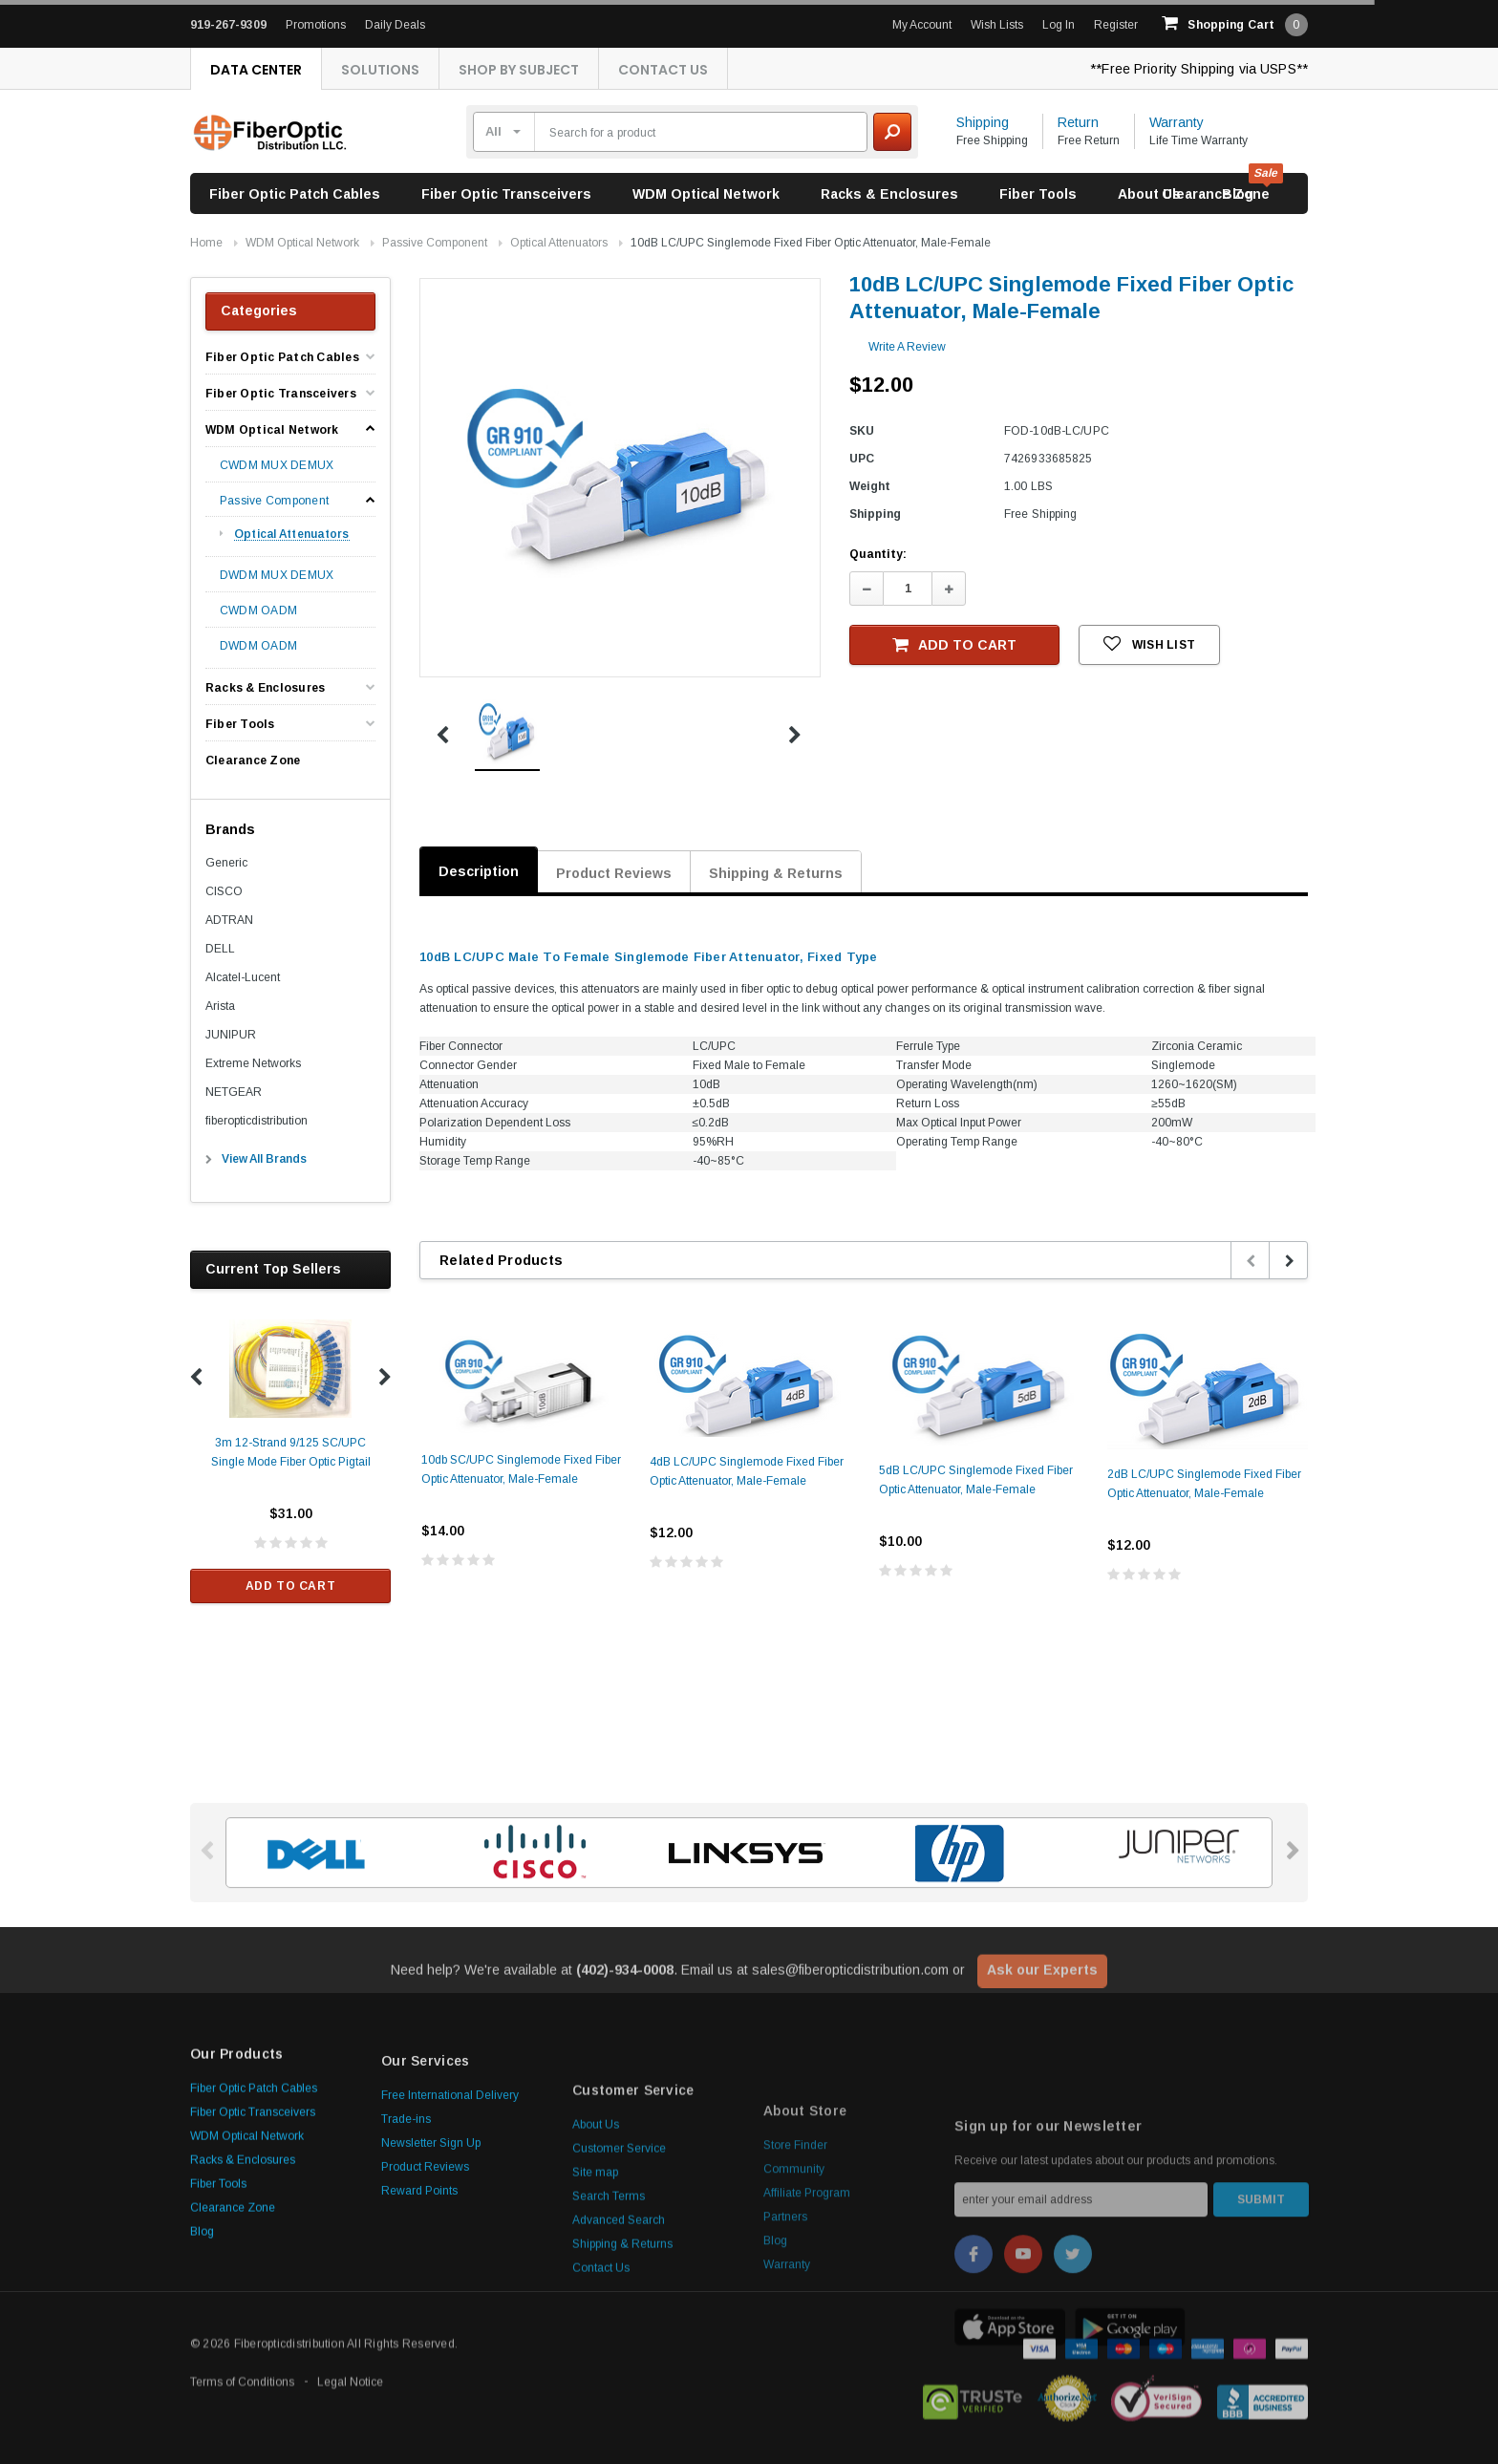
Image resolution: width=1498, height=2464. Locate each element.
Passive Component (434, 242)
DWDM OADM (258, 646)
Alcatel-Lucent (242, 977)
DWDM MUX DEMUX (276, 575)
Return (1078, 122)
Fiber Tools (1038, 194)
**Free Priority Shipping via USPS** (1199, 68)
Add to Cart (291, 1586)
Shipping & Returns (776, 873)
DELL (220, 948)
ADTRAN (229, 920)
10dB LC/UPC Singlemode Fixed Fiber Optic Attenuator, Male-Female (811, 242)
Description (479, 871)
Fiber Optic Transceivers (506, 194)
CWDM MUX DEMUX (276, 466)
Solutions (380, 69)
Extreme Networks (253, 1063)
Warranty (1176, 122)
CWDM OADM (258, 611)
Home (206, 242)
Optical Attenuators (559, 242)
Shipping (982, 122)
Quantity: (878, 554)
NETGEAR (233, 1092)
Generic (226, 862)
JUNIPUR (230, 1034)
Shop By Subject (519, 69)
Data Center (256, 69)
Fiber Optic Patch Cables (294, 194)
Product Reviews (614, 873)
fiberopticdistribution (256, 1120)
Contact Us (663, 69)
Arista (220, 1006)
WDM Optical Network (706, 194)
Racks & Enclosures (889, 194)
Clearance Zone (1216, 194)
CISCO (224, 891)
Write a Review (907, 347)
